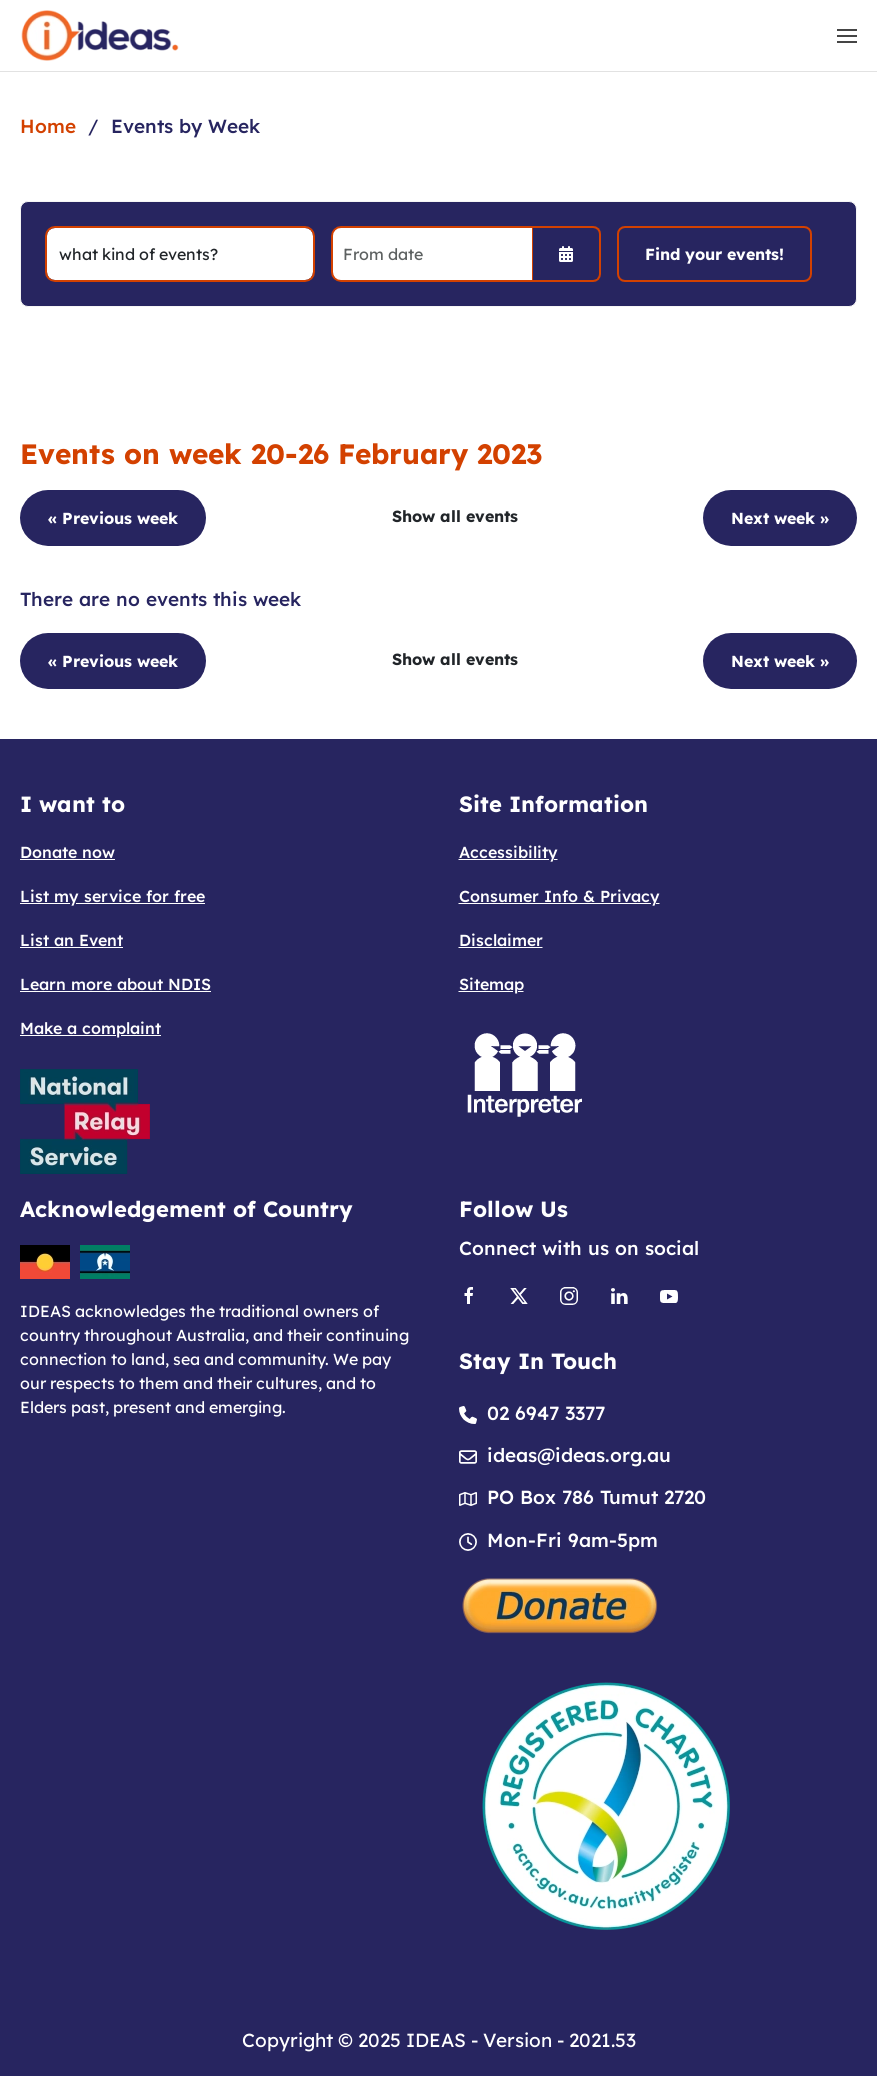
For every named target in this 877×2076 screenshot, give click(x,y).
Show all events (455, 516)
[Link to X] (519, 1294)
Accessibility (508, 852)
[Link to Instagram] (569, 1294)
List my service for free (112, 896)
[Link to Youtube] (669, 1294)
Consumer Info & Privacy (559, 896)
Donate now (67, 852)
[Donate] (561, 1603)
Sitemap (491, 984)
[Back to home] (100, 35)
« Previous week (113, 518)
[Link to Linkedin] (619, 1294)
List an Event (71, 940)
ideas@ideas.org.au (579, 1455)
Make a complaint (90, 1028)
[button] (847, 36)
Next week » (780, 518)
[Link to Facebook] (469, 1294)
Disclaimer (501, 940)
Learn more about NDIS (115, 984)
